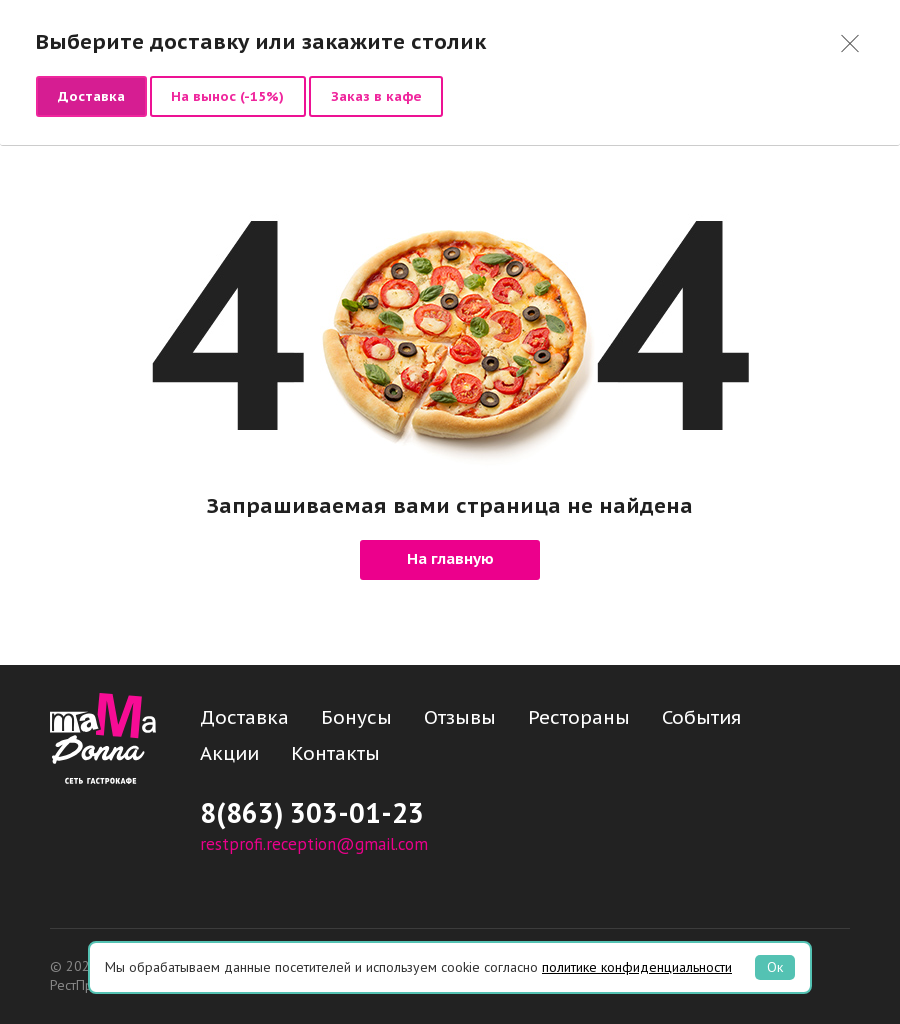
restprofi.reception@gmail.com (314, 844)
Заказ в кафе (376, 96)
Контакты (335, 753)
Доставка (91, 96)
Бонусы (356, 717)
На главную (450, 559)
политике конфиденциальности (637, 967)
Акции (229, 753)
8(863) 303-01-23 (312, 812)
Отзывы (460, 717)
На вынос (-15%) (227, 96)
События (701, 717)
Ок (775, 967)
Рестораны (579, 717)
